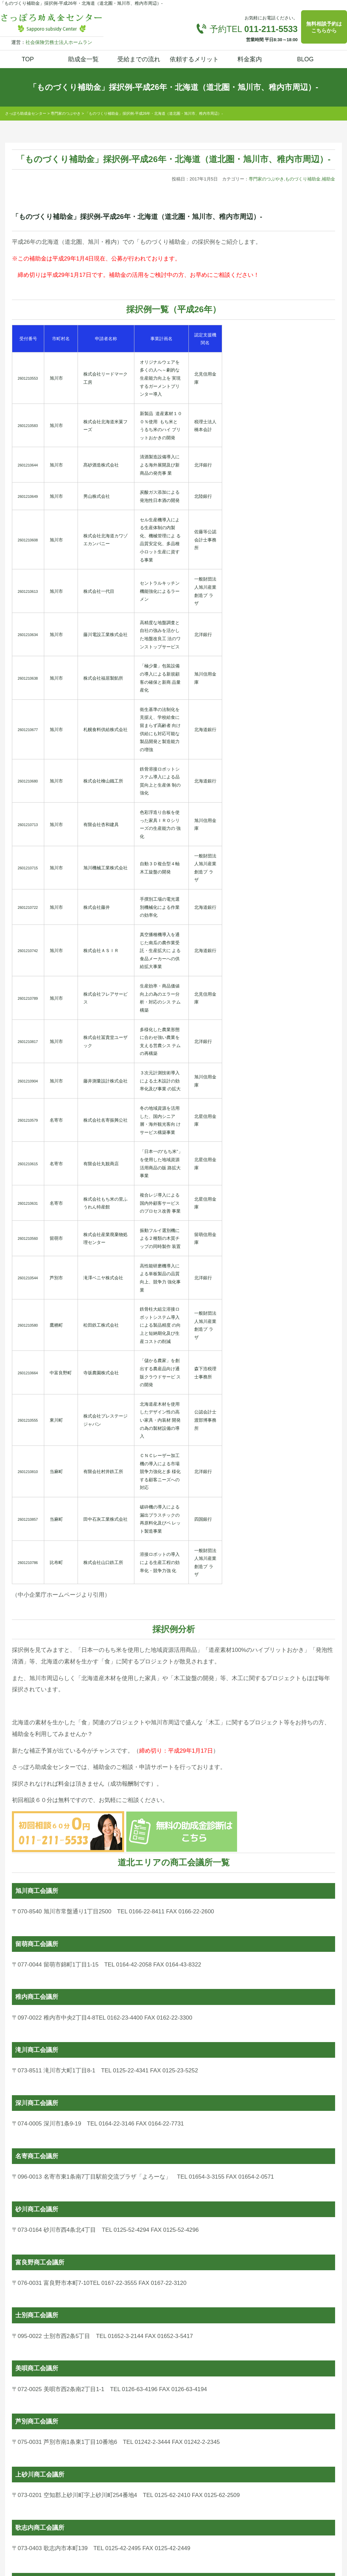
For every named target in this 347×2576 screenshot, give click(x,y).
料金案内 (249, 59)
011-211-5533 (271, 29)
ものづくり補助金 (302, 178)
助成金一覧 (83, 59)
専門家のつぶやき (266, 178)
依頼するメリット (194, 59)
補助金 (328, 178)
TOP (28, 59)
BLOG (305, 59)
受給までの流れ (138, 59)
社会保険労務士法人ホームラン (59, 42)
